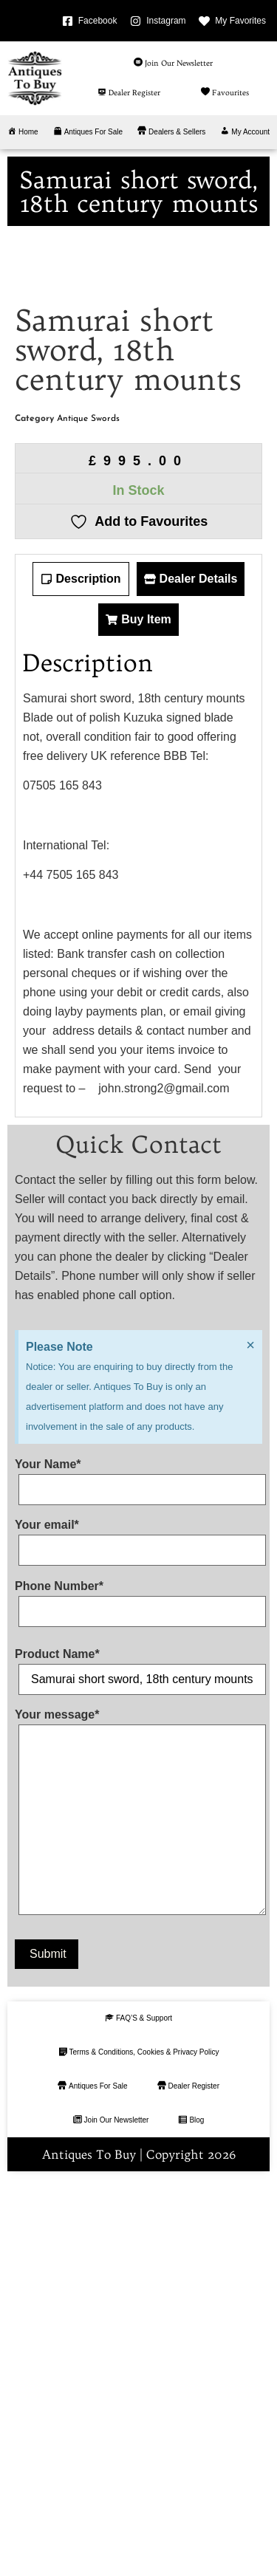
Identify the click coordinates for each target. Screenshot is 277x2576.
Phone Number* (138, 1995)
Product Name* (138, 2063)
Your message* (138, 2212)
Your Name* (138, 1873)
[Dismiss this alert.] (250, 1741)
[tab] (81, 976)
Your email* (138, 1934)
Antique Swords (88, 815)
